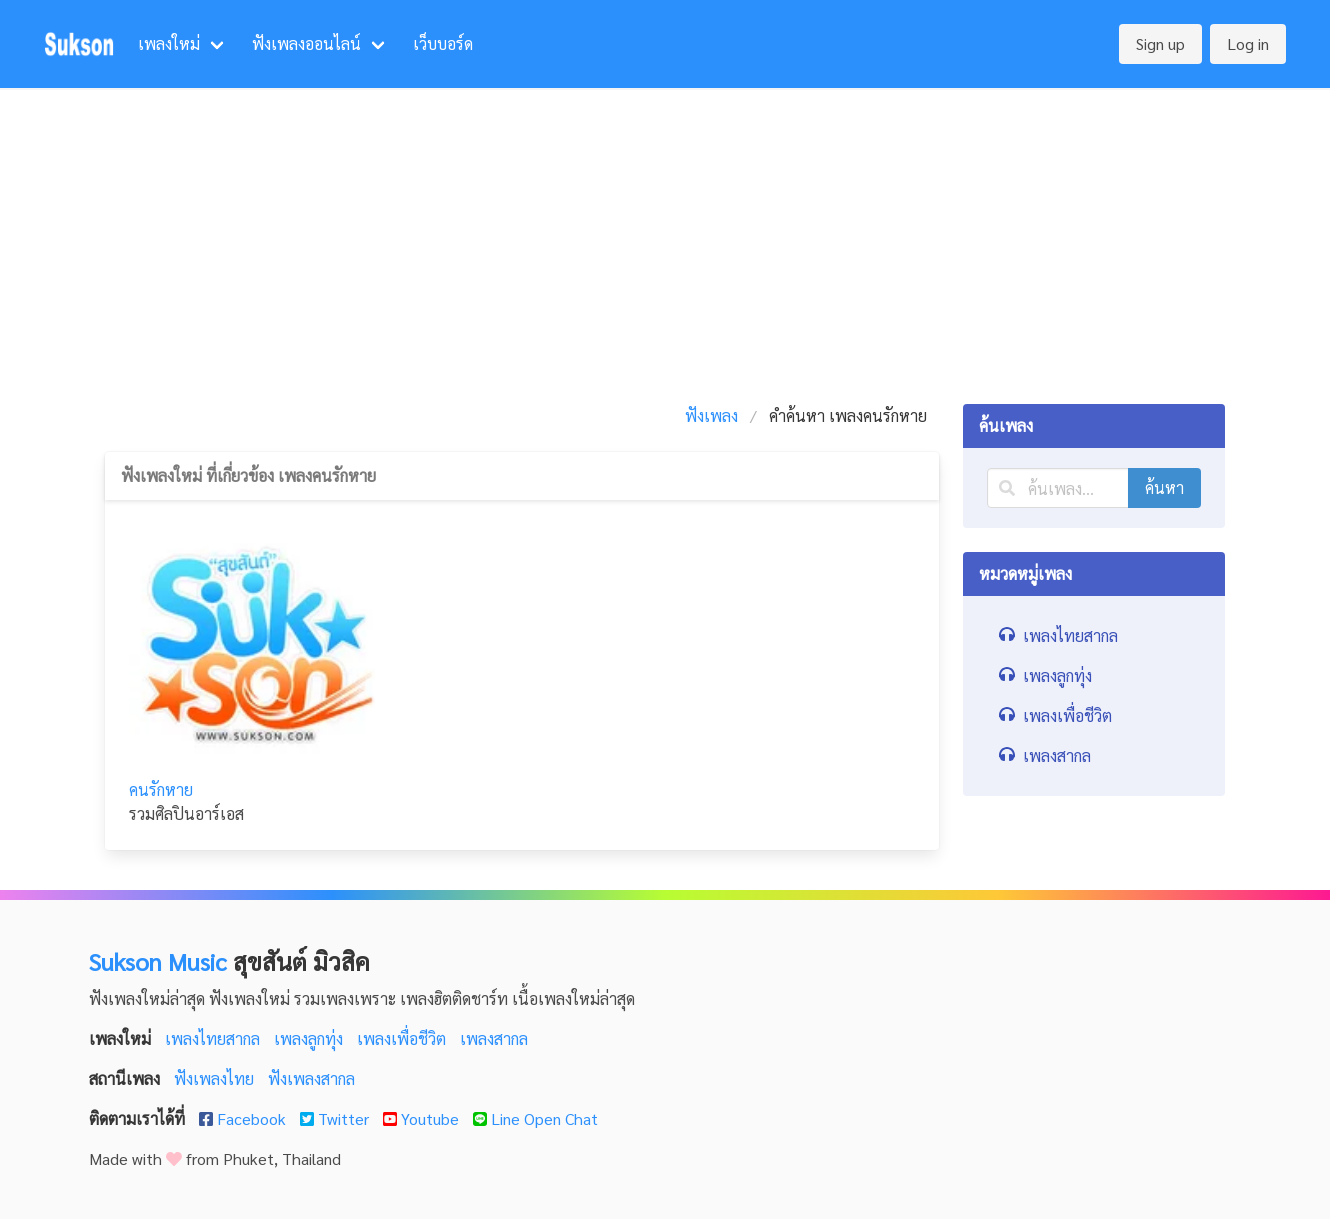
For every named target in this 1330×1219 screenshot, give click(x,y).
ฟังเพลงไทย (216, 1078)
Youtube (423, 1118)
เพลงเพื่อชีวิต (403, 1038)
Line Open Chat (535, 1118)
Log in (1248, 43)
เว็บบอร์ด (443, 43)
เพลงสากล (494, 1038)
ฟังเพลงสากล (311, 1078)
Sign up (1160, 43)
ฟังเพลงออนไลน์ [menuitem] (306, 43)
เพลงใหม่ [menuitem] (169, 43)
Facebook (244, 1118)
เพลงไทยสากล (214, 1038)
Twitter (336, 1118)
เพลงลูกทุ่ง (310, 1038)
